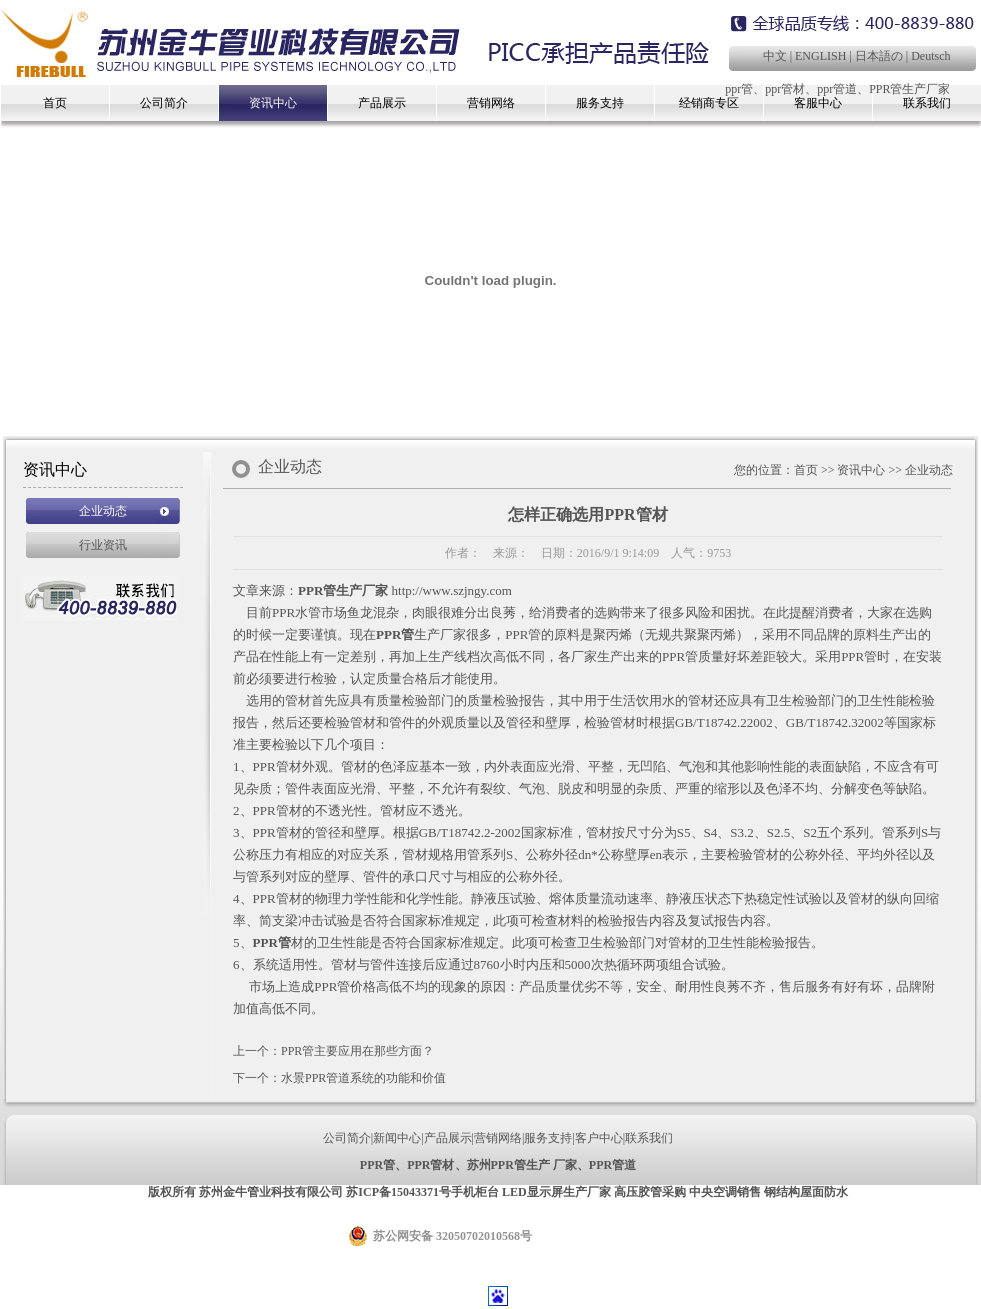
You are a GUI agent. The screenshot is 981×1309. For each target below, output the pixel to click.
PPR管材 (430, 1165)
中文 (775, 56)
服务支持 (600, 103)
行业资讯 (103, 545)
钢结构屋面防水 (806, 1192)
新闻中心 (397, 1138)
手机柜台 (475, 1192)
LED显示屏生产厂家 (556, 1192)
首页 (55, 103)
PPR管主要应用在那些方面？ (357, 1051)
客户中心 (599, 1138)
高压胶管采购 (650, 1192)
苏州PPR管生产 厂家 (522, 1165)
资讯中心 (273, 103)
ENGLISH (820, 56)
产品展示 (382, 103)
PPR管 (395, 634)
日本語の (879, 56)
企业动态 (103, 511)
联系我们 (649, 1138)
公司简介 (164, 103)
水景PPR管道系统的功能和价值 (363, 1078)
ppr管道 (837, 89)
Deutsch (930, 56)
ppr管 (739, 89)
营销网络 (491, 103)
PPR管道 (612, 1165)
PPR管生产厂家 (909, 89)
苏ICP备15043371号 (398, 1192)
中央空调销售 (725, 1192)
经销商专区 (709, 103)
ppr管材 (785, 89)
